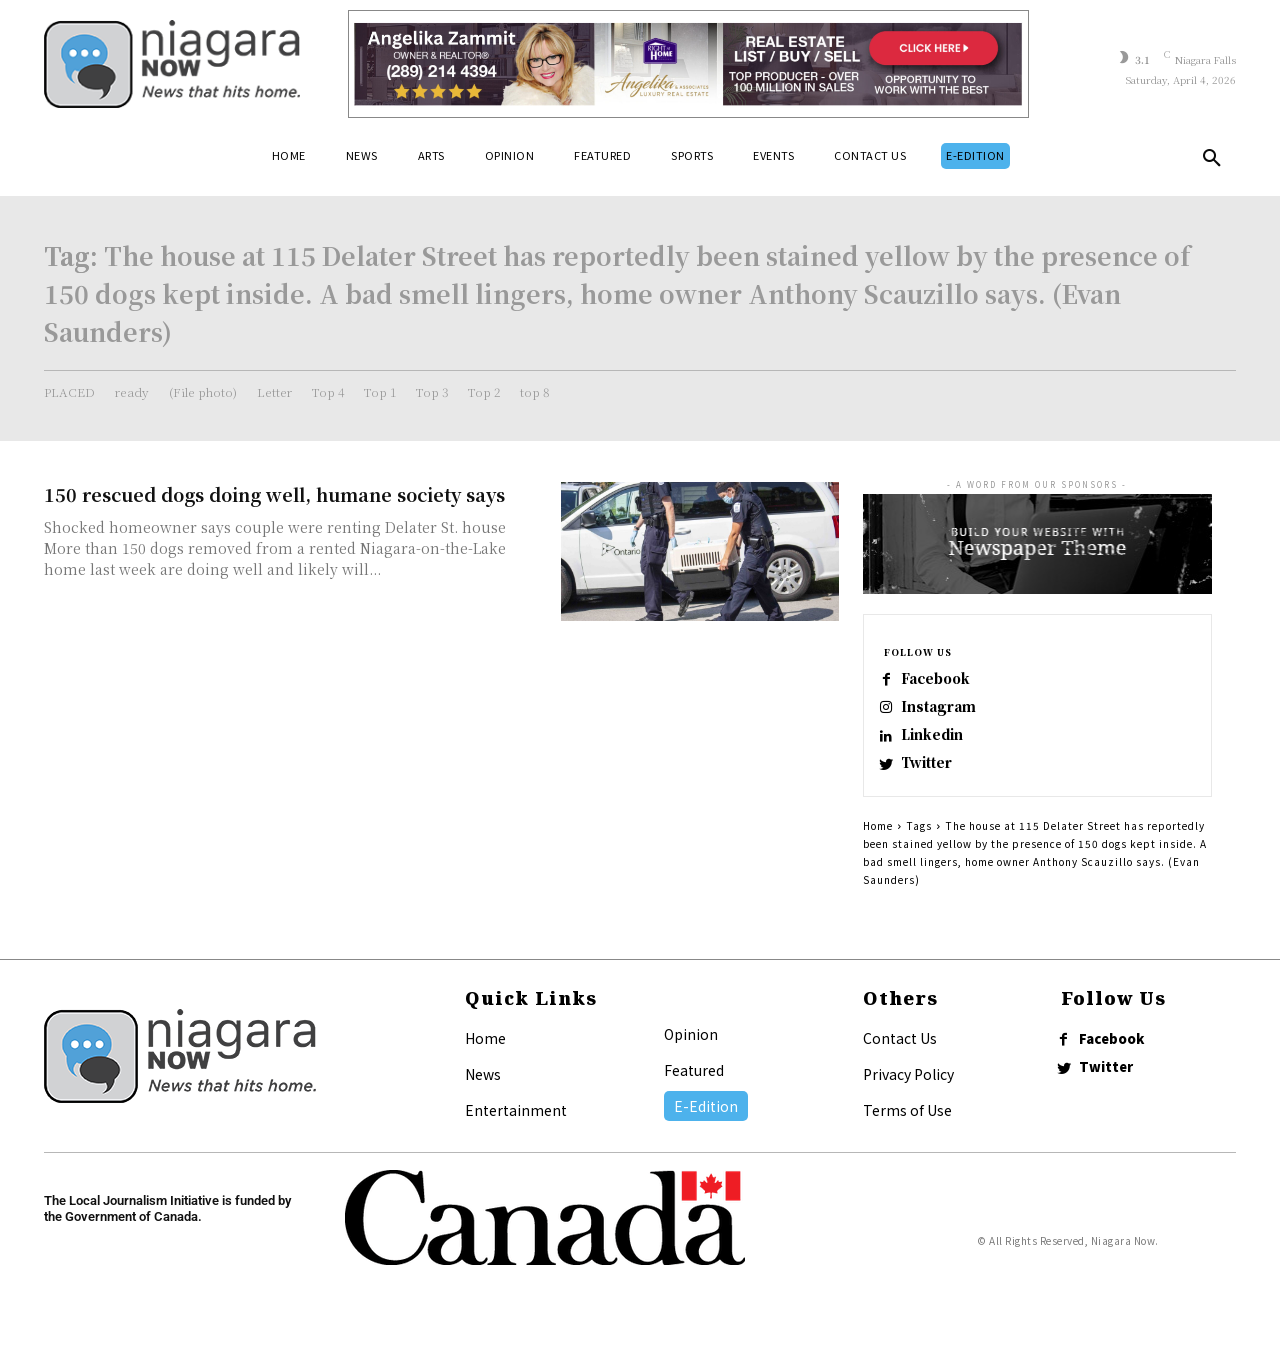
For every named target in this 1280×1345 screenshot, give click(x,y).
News (483, 1090)
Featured (694, 1086)
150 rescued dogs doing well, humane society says (274, 494)
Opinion (691, 1050)
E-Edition (706, 1122)
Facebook (945, 679)
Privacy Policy (908, 1090)
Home (878, 841)
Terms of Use (907, 1126)
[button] (1212, 162)
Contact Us (900, 1054)
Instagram (947, 711)
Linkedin (941, 743)
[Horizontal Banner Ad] (688, 64)
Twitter (936, 775)
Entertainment (516, 1126)
